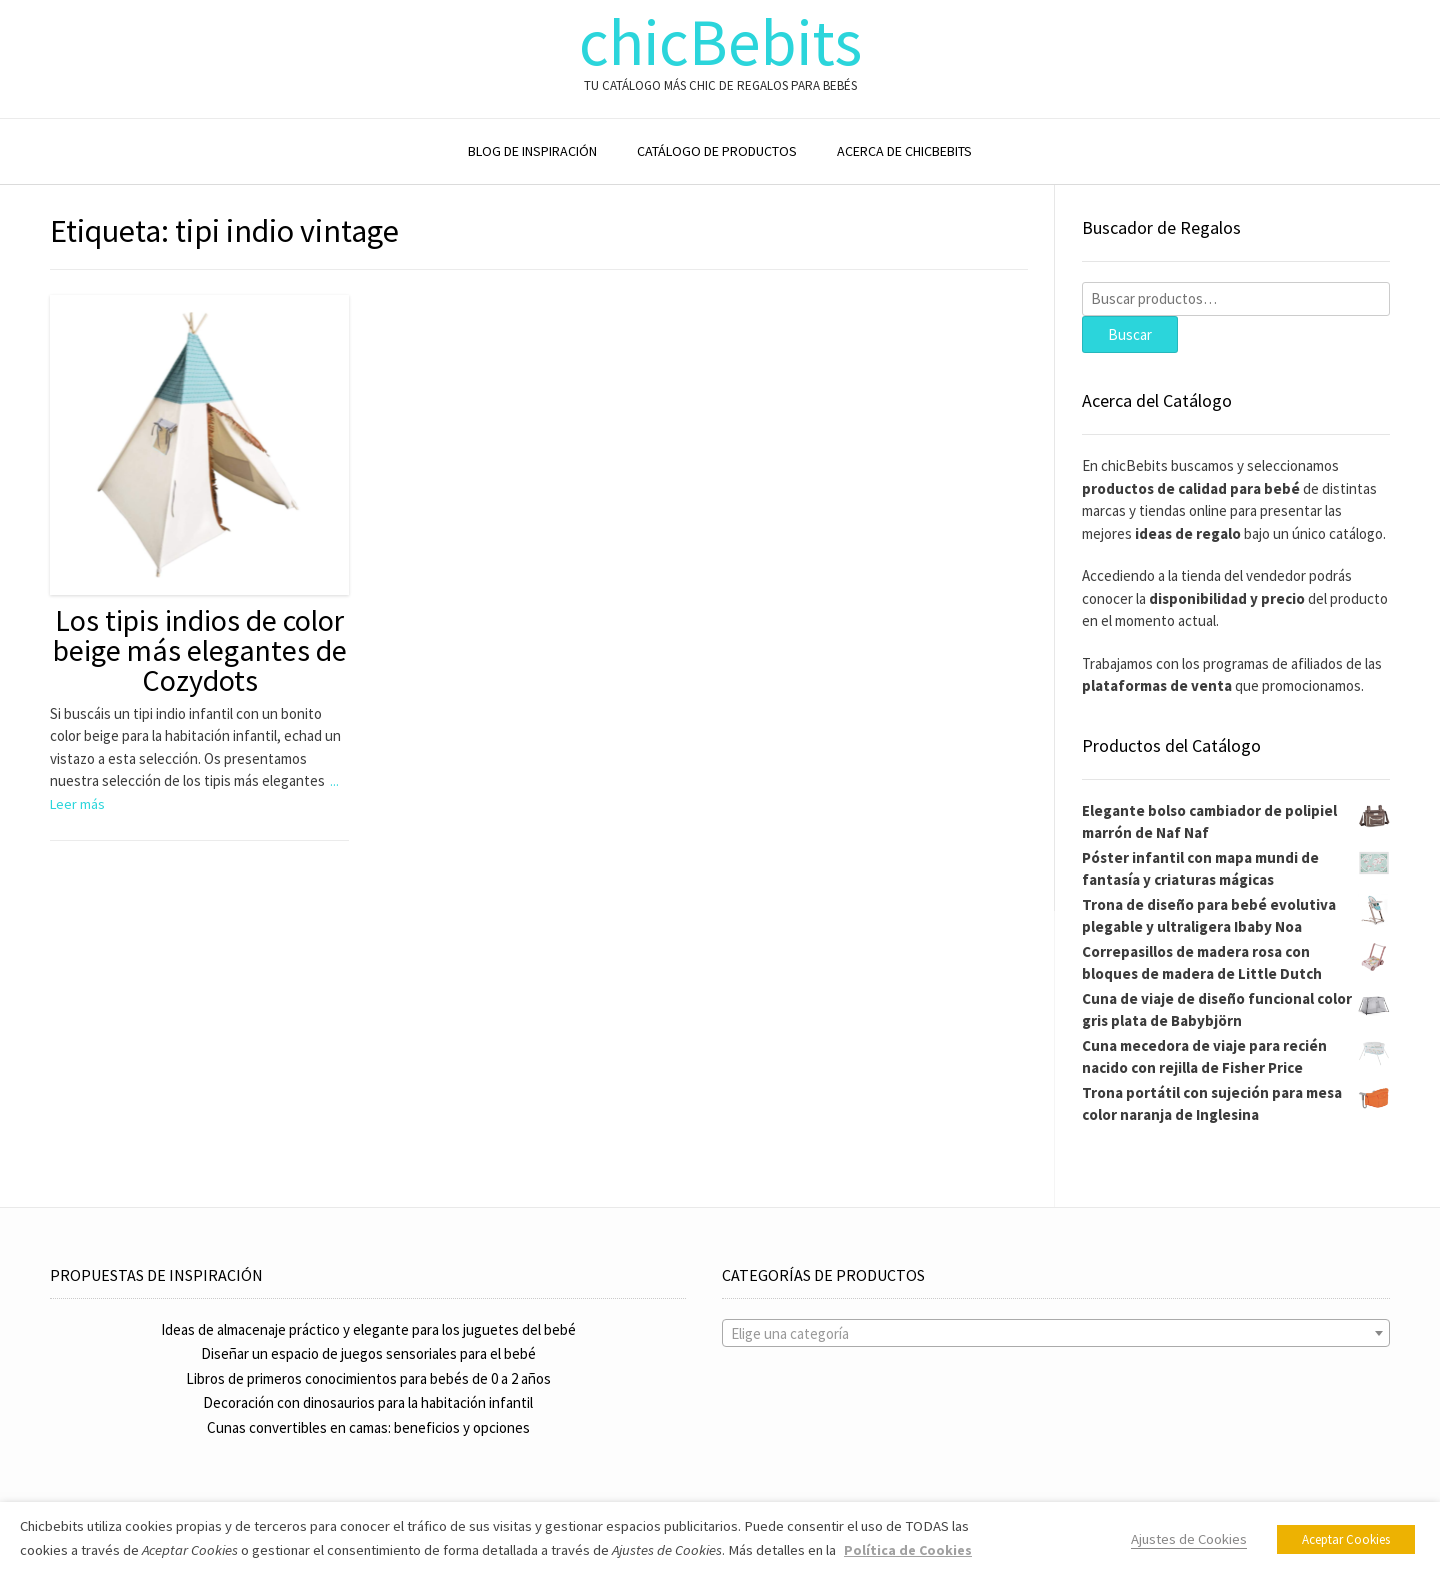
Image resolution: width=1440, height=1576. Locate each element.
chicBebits (720, 42)
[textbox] (1056, 1334)
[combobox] (1056, 1333)
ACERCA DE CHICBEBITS (904, 151)
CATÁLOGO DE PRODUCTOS (717, 151)
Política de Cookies (908, 1550)
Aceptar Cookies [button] (1346, 1539)
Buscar (1130, 334)
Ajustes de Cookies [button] (1189, 1539)
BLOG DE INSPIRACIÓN (532, 151)
